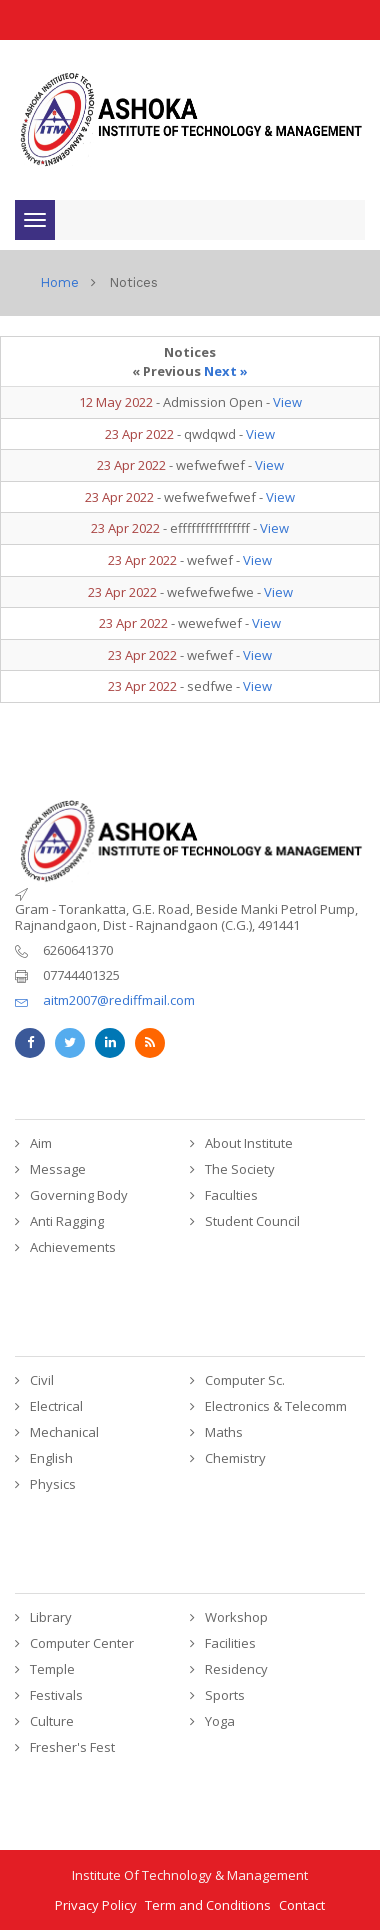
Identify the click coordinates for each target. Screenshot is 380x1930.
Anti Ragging (67, 1221)
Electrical (56, 1406)
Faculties (231, 1195)
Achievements (73, 1247)
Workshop (236, 1617)
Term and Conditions (208, 1905)
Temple (52, 1669)
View (287, 402)
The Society (240, 1169)
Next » (226, 371)
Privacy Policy (96, 1905)
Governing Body (79, 1195)
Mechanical (64, 1432)
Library (51, 1617)
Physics (53, 1484)
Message (58, 1169)
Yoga (220, 1721)
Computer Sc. (245, 1380)
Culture (52, 1721)
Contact (302, 1905)
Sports (225, 1695)
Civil (42, 1380)
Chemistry (235, 1458)
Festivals (56, 1695)
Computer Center (82, 1643)
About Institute (249, 1143)
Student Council (252, 1221)
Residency (236, 1669)
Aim (41, 1143)
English (51, 1458)
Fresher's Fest (72, 1747)
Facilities (230, 1643)
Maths (224, 1432)
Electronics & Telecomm (276, 1406)
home (59, 282)
